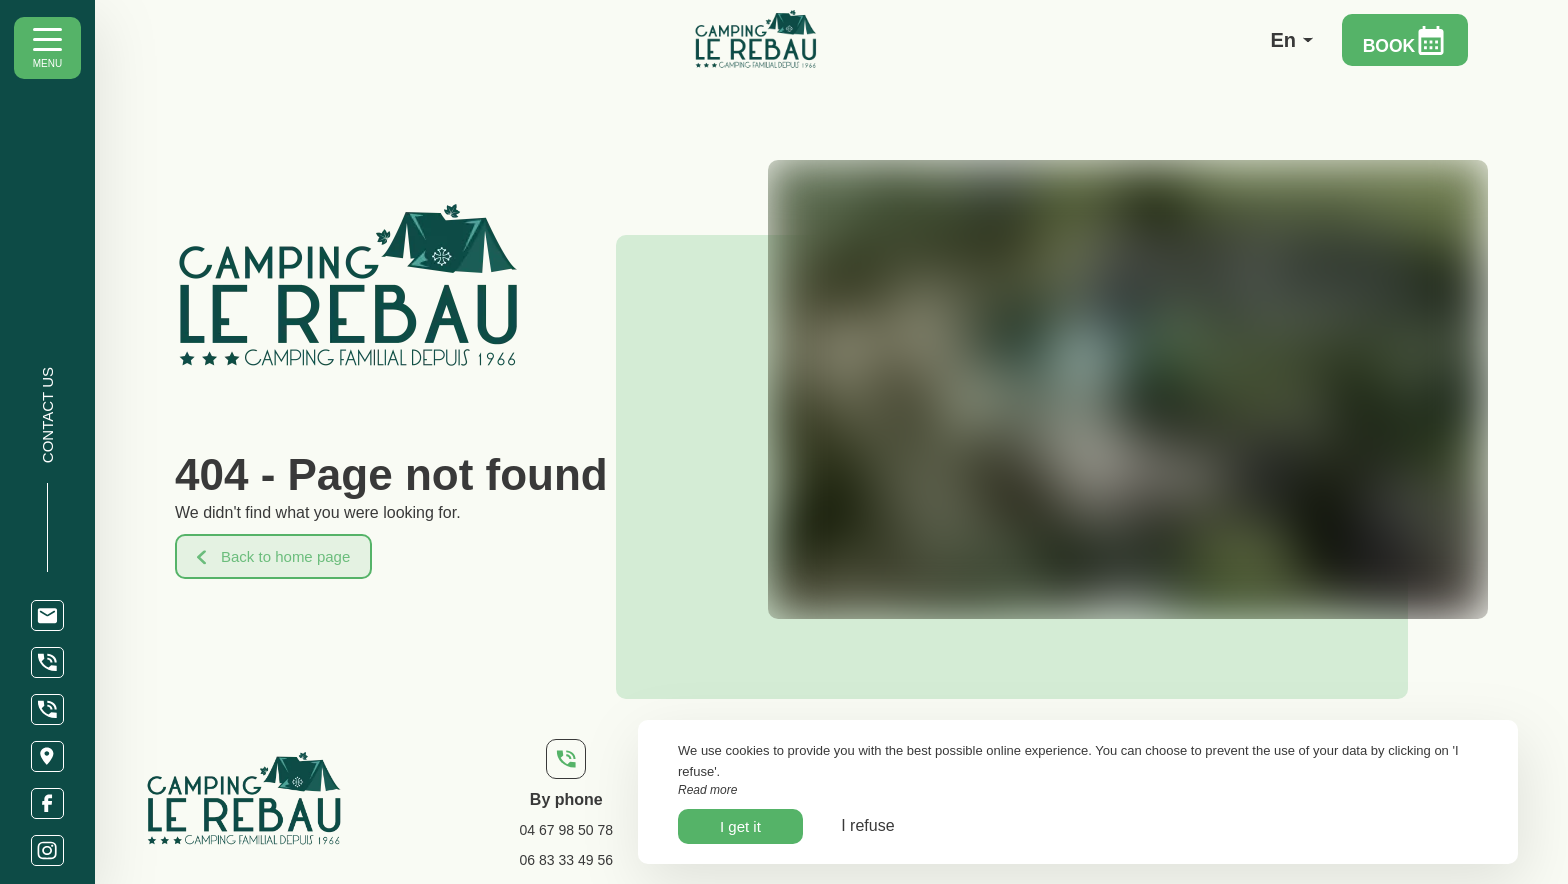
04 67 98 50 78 (566, 830)
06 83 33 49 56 (566, 860)
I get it (740, 826)
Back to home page (273, 556)
